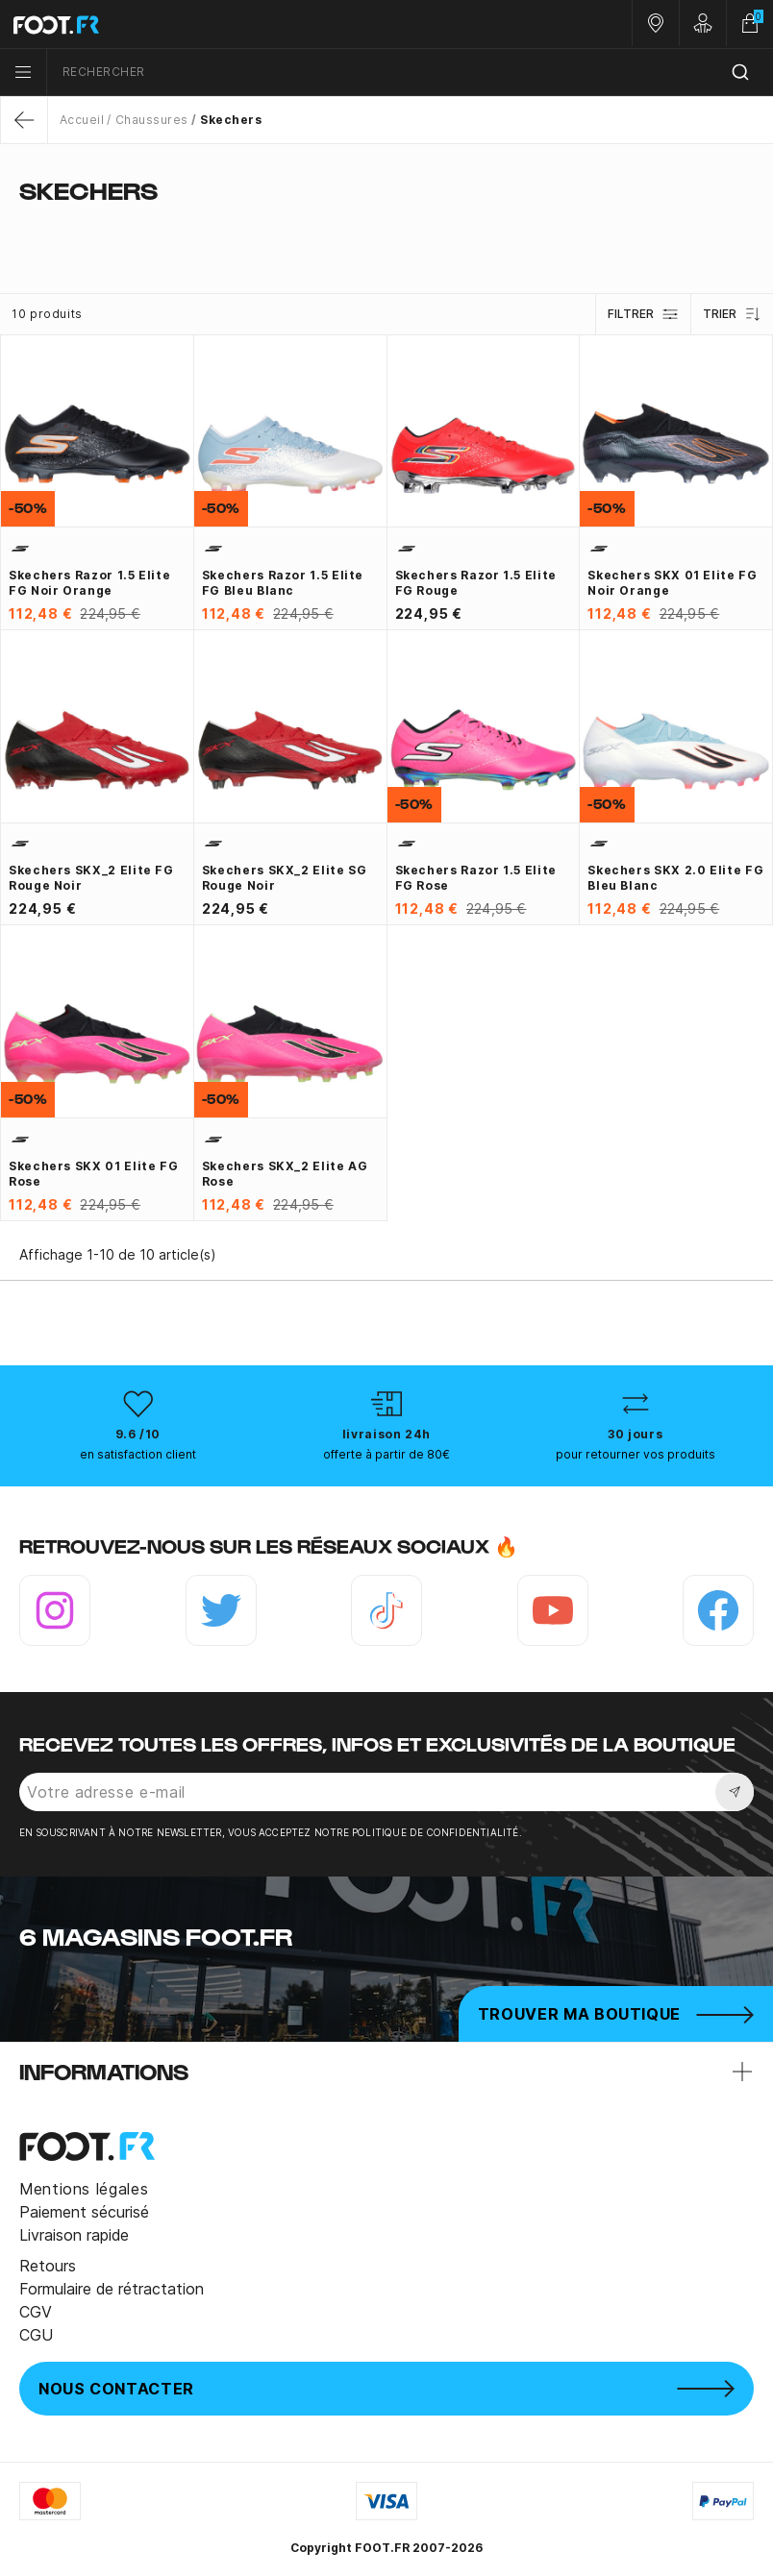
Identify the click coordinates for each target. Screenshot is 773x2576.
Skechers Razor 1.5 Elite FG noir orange (89, 583)
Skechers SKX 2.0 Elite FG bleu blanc (675, 878)
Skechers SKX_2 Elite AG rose (285, 1174)
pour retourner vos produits (635, 1454)
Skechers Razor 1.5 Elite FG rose (476, 878)
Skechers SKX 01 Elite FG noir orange (672, 583)
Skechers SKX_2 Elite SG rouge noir (284, 878)
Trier (732, 314)
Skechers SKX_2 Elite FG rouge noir (91, 878)
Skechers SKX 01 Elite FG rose (93, 1174)
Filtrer (643, 314)
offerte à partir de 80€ (386, 1454)
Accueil (82, 119)
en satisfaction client (138, 1454)
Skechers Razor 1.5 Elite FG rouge (476, 583)
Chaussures (151, 119)
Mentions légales (83, 2188)
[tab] (386, 228)
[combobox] (410, 72)
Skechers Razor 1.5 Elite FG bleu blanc (282, 583)
